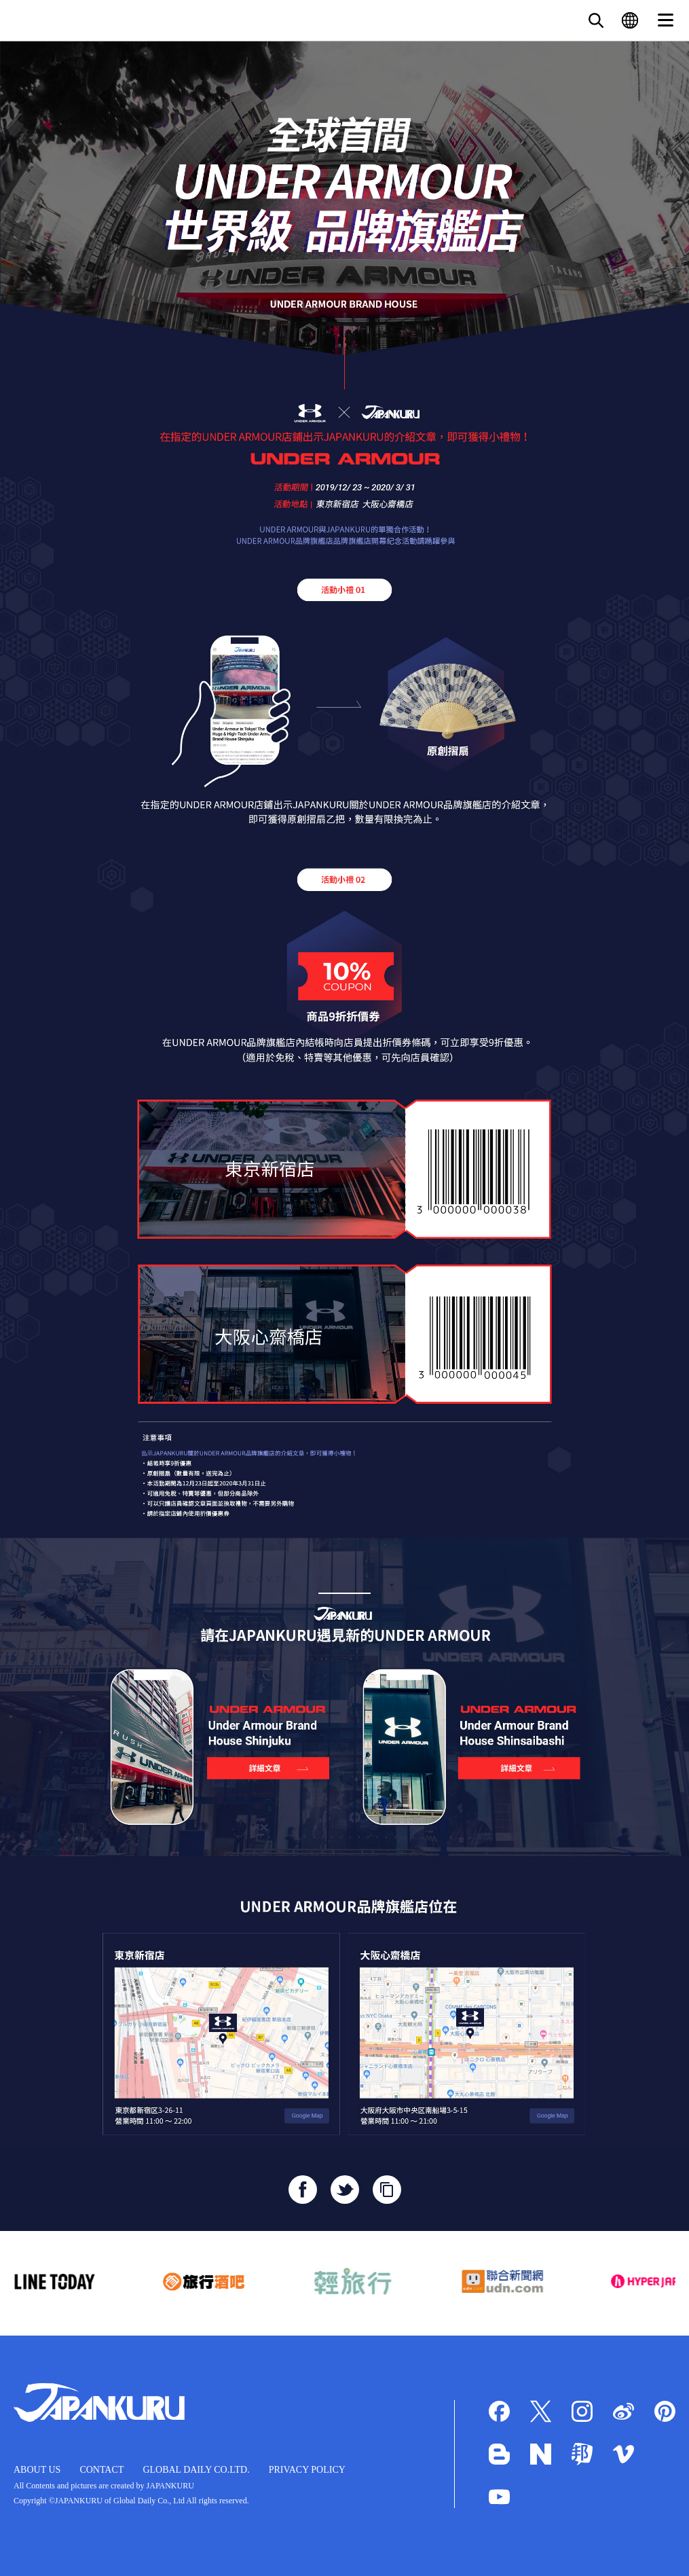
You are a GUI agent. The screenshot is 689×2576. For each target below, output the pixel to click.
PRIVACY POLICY (307, 2470)
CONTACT (101, 2470)
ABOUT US (37, 2470)
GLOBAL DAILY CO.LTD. (196, 2470)
